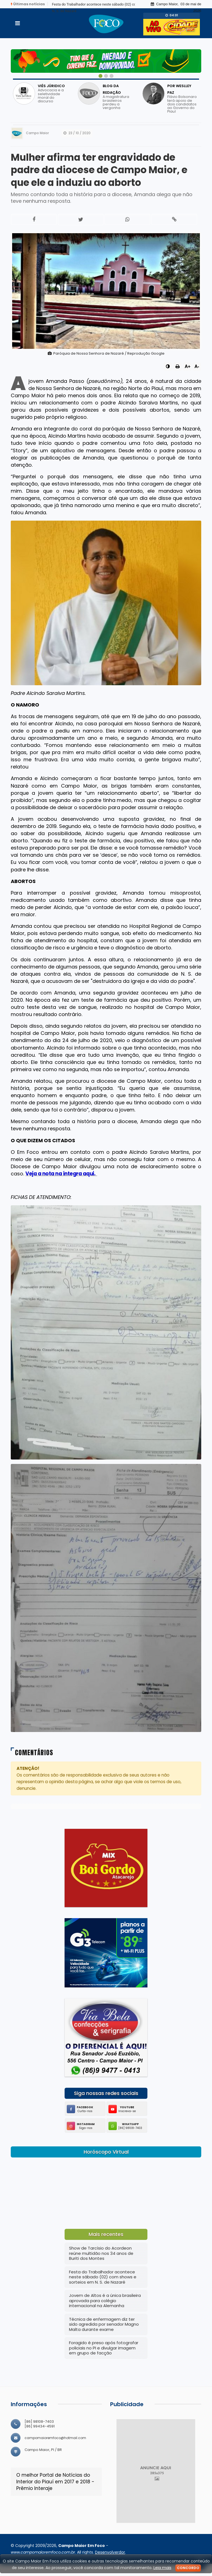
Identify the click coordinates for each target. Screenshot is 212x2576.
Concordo (188, 2567)
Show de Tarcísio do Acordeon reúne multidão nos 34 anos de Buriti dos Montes (101, 2266)
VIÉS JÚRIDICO (51, 86)
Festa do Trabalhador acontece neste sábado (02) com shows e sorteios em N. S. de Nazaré (102, 2289)
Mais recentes (106, 2246)
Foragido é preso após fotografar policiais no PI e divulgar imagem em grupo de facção (103, 2360)
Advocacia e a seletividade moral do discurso (51, 95)
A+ (187, 378)
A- (197, 378)
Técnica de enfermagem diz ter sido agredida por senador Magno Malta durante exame (104, 2336)
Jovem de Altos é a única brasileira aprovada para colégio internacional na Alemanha (105, 2313)
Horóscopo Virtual (106, 2164)
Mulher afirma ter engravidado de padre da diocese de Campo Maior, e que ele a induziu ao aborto (105, 175)
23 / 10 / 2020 (77, 133)
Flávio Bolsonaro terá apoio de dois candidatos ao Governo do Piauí (182, 104)
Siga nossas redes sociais (106, 2105)
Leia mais (162, 2567)
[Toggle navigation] (17, 23)
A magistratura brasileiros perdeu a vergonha (116, 102)
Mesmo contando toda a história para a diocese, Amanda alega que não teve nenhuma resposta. (101, 210)
